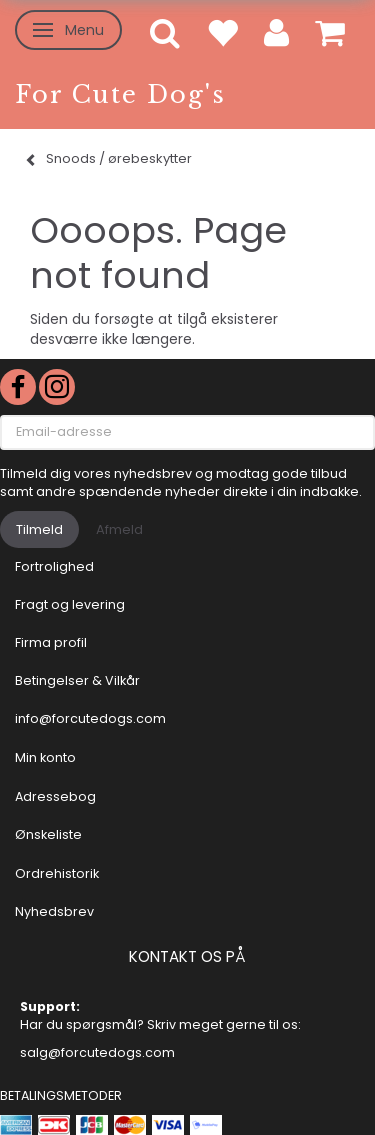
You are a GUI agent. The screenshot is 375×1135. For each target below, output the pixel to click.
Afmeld (119, 529)
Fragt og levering (70, 604)
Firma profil (51, 642)
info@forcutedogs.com (90, 718)
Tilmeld (39, 529)
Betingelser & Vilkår (77, 680)
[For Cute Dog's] (120, 94)
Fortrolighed (54, 566)
